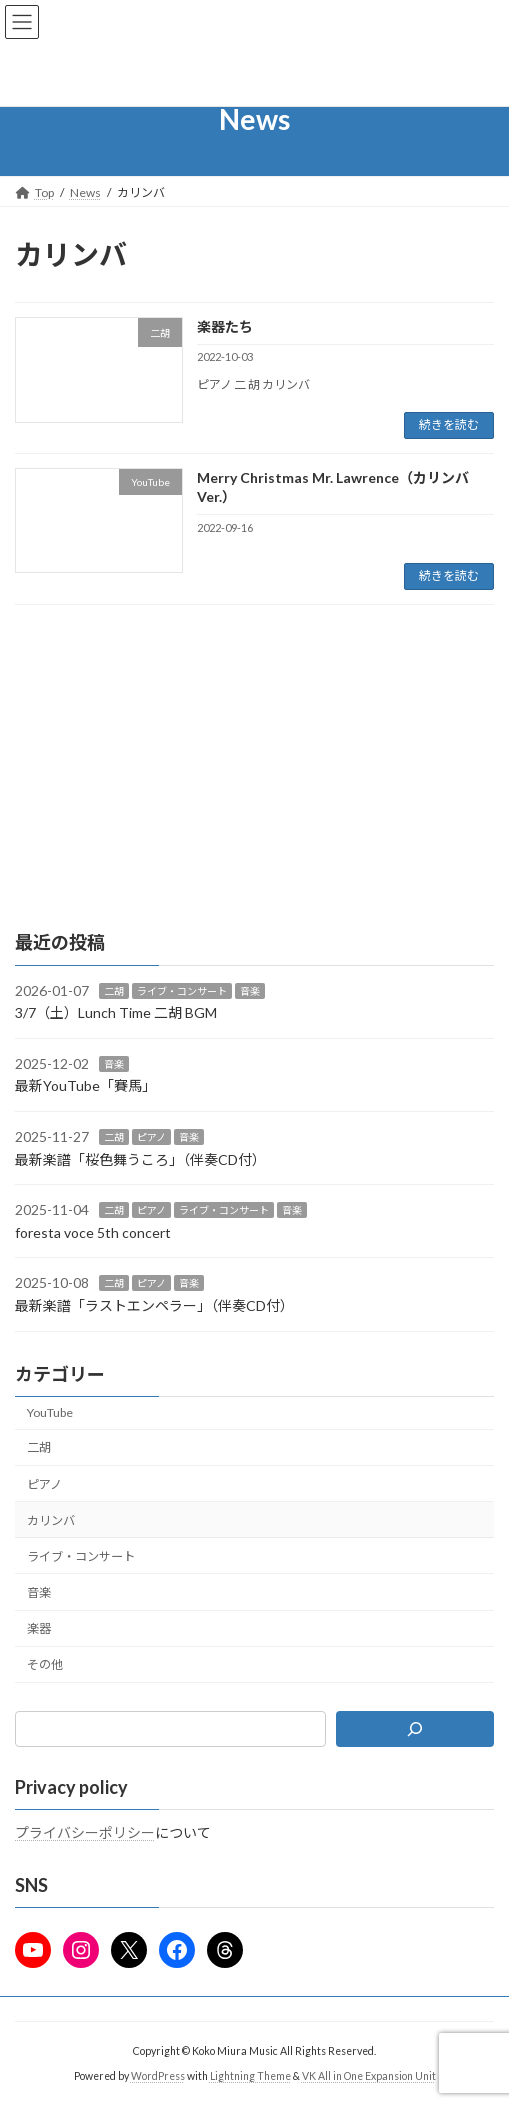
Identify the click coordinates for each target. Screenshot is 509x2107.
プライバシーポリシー (85, 1832)
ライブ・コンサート (182, 990)
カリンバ (51, 1519)
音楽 (250, 990)
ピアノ (151, 1137)
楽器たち (225, 326)
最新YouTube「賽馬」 (85, 1085)
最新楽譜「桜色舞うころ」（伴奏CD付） (140, 1158)
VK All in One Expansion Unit (369, 2076)
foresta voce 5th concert (93, 1232)
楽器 (39, 1628)
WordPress (158, 2076)
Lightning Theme (250, 2076)
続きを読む (449, 424)
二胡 (114, 990)
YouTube (50, 1412)
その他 (45, 1664)
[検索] (415, 1728)
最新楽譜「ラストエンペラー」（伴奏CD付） (154, 1305)
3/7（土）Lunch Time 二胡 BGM (116, 1012)
